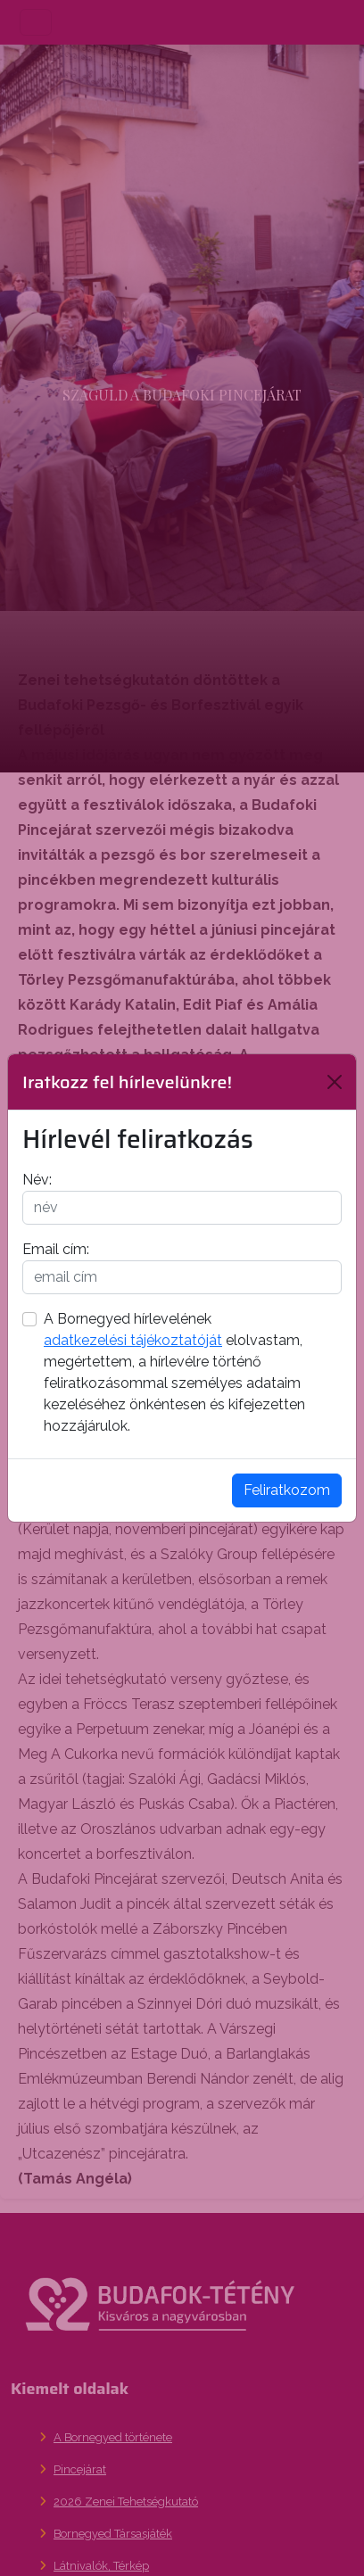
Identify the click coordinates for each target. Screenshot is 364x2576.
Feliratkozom (287, 1490)
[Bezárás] (334, 1082)
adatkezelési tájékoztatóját (133, 1340)
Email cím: (55, 1249)
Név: (37, 1179)
